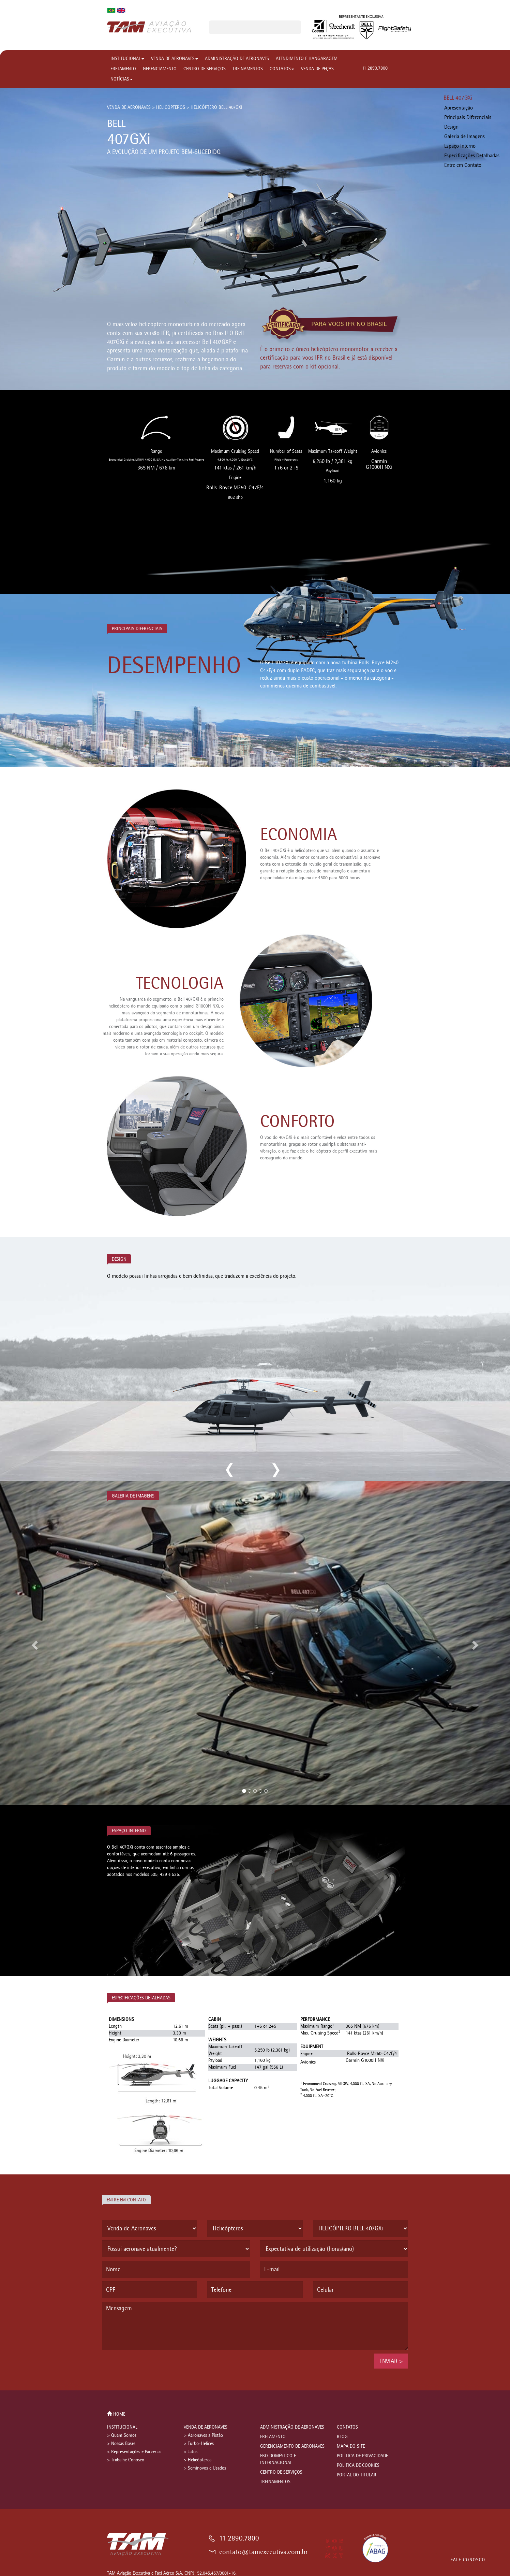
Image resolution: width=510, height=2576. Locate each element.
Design (451, 127)
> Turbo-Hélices (199, 2443)
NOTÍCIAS (121, 79)
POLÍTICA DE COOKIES (358, 2465)
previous (229, 1469)
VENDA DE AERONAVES (174, 58)
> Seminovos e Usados (205, 2468)
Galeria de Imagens (464, 136)
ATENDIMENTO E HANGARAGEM (307, 58)
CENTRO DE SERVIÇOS (204, 69)
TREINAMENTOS (247, 69)
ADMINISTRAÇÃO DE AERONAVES (237, 58)
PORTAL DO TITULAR (356, 2475)
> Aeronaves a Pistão (203, 2435)
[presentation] (154, 2367)
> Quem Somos (121, 2435)
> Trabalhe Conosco (125, 2460)
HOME (116, 2414)
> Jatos (190, 2452)
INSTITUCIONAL (127, 58)
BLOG (342, 2437)
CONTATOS (282, 69)
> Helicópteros (197, 2460)
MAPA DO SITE (351, 2446)
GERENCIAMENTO (160, 69)
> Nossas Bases (121, 2443)
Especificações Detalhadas (471, 155)
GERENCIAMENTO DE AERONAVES (292, 2446)
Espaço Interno (460, 146)
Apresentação (458, 107)
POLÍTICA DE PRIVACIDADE (362, 2456)
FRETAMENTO (123, 69)
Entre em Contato (462, 165)
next (274, 1469)
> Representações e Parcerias (134, 2452)
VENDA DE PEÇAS (317, 69)
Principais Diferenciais (467, 117)
